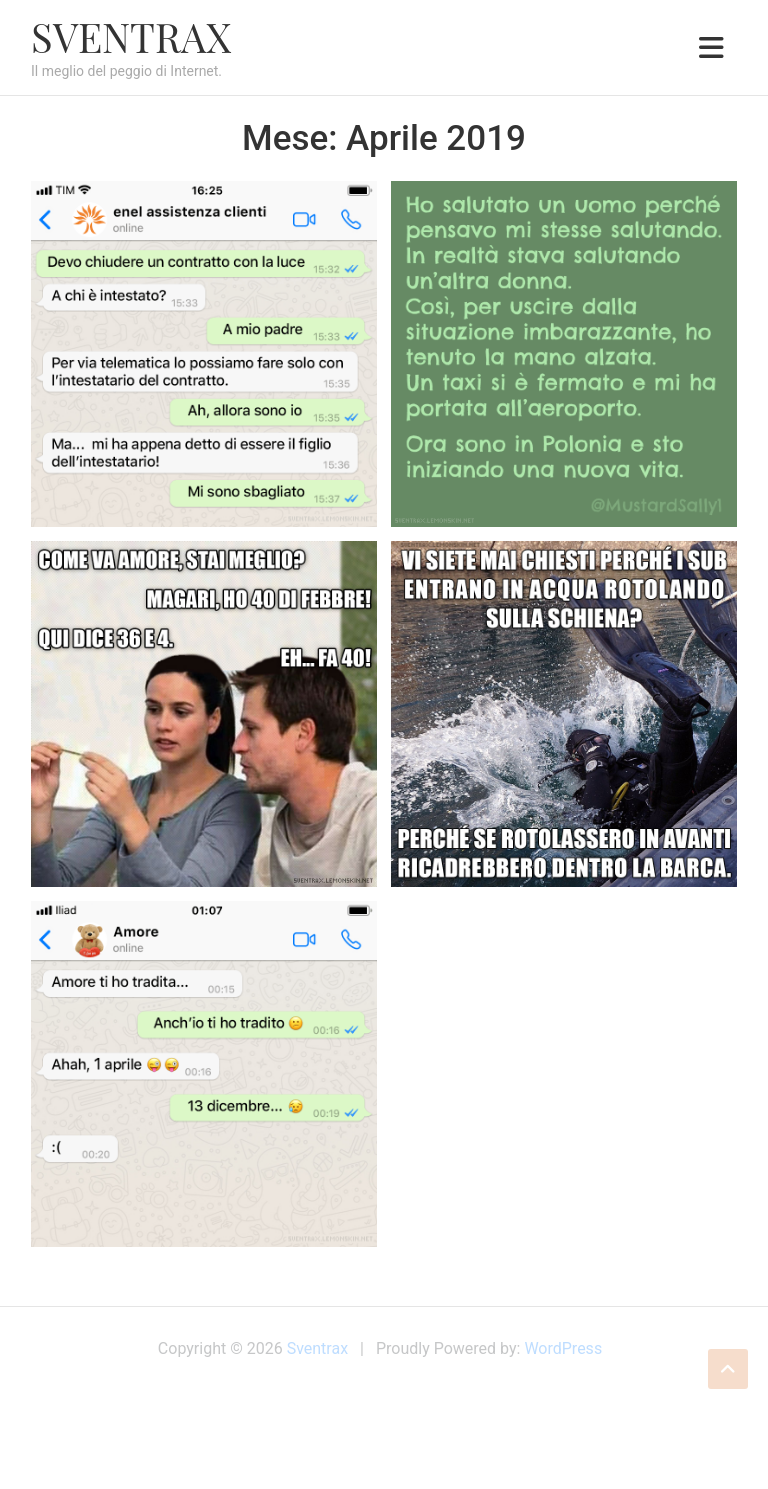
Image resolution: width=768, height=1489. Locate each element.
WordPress (563, 1348)
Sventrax (131, 36)
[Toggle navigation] (711, 48)
